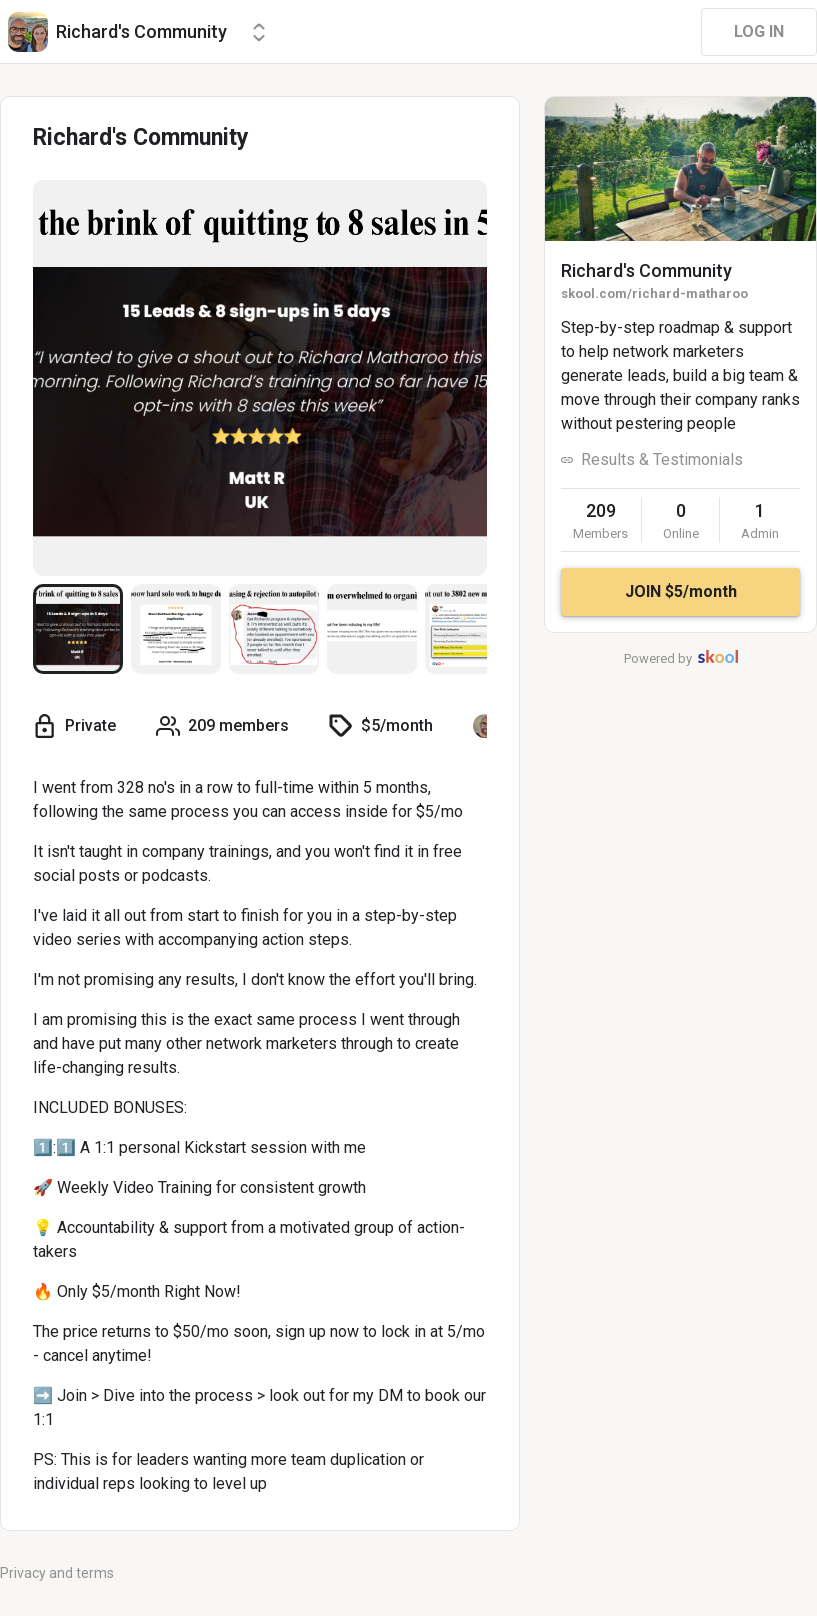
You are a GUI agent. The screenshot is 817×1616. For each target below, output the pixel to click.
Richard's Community (646, 270)
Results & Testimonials (662, 459)
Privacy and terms (57, 1573)
